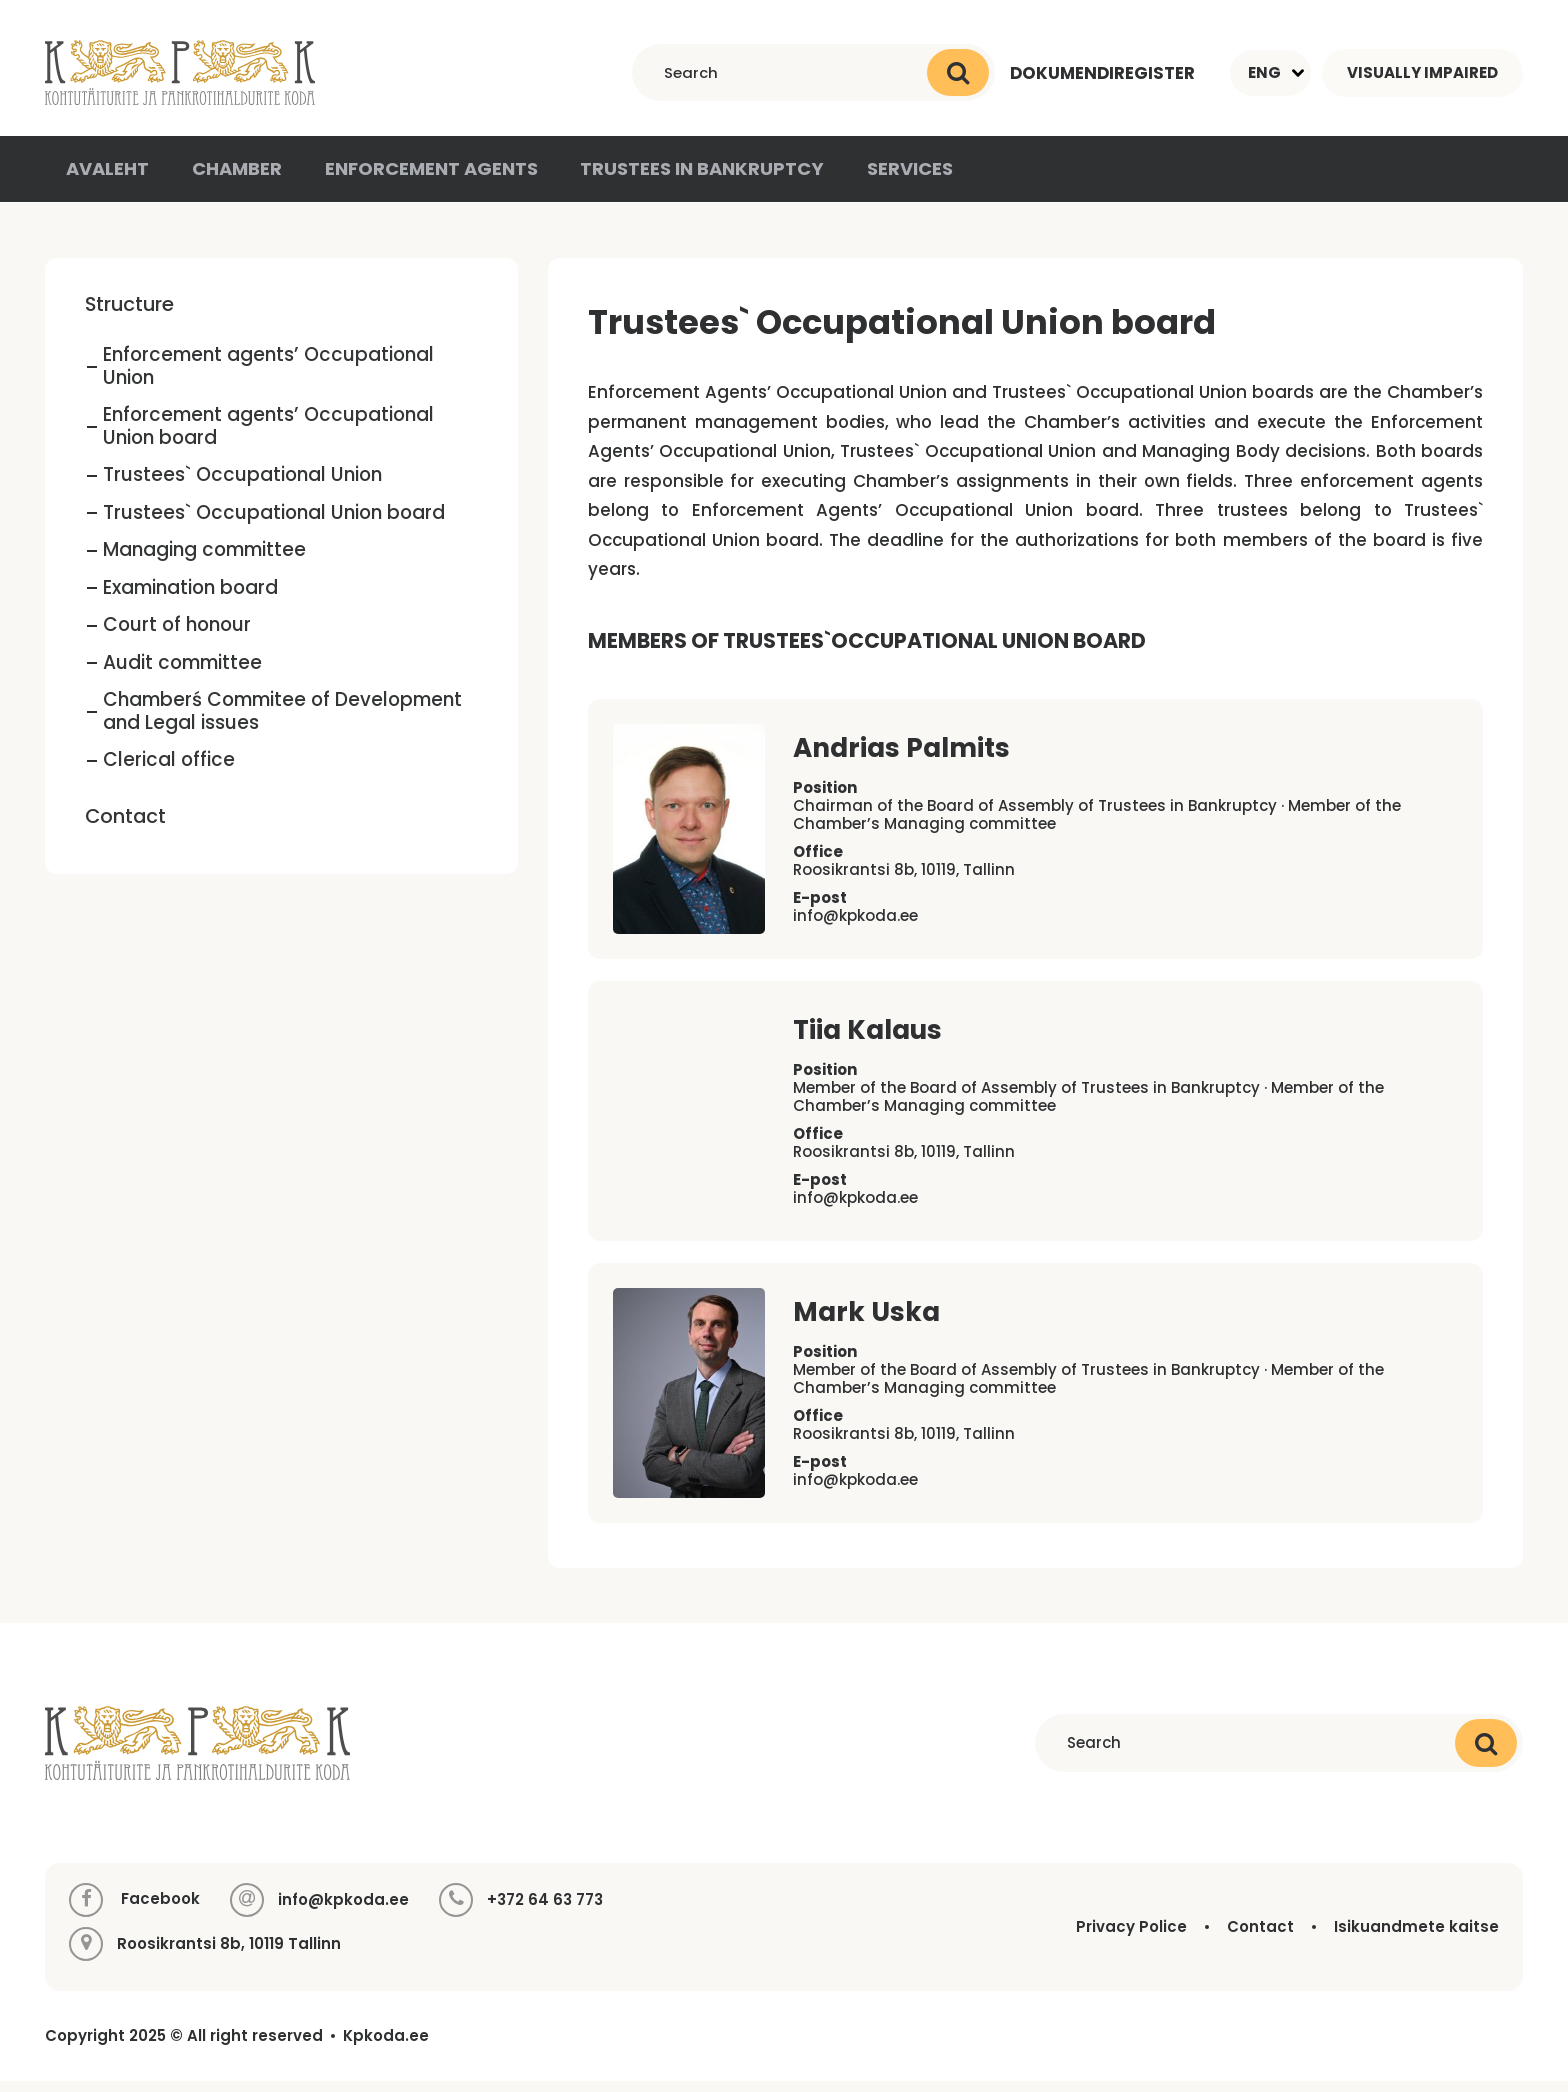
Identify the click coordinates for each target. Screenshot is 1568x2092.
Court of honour (177, 636)
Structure (129, 315)
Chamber (234, 179)
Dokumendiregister (1101, 72)
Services (888, 179)
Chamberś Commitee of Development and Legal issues (282, 723)
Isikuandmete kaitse (1416, 1937)
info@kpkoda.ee (855, 927)
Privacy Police (1131, 1937)
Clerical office (169, 771)
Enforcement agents (424, 179)
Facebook (134, 1911)
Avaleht (107, 179)
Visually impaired (1422, 72)
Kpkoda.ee (386, 2047)
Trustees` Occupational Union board (274, 523)
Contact (125, 827)
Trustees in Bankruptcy (686, 179)
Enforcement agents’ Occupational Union (268, 378)
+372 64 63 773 (545, 1911)
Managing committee (204, 561)
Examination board (190, 598)
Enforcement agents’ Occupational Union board (268, 438)
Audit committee (182, 673)
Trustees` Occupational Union (242, 486)
